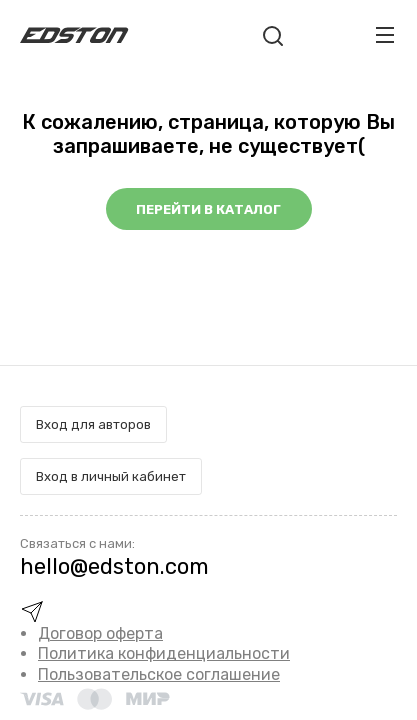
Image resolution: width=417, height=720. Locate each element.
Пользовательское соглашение (159, 674)
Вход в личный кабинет (111, 476)
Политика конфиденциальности (164, 653)
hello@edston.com (114, 566)
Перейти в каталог (208, 209)
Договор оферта (100, 633)
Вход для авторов (93, 424)
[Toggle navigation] (385, 35)
